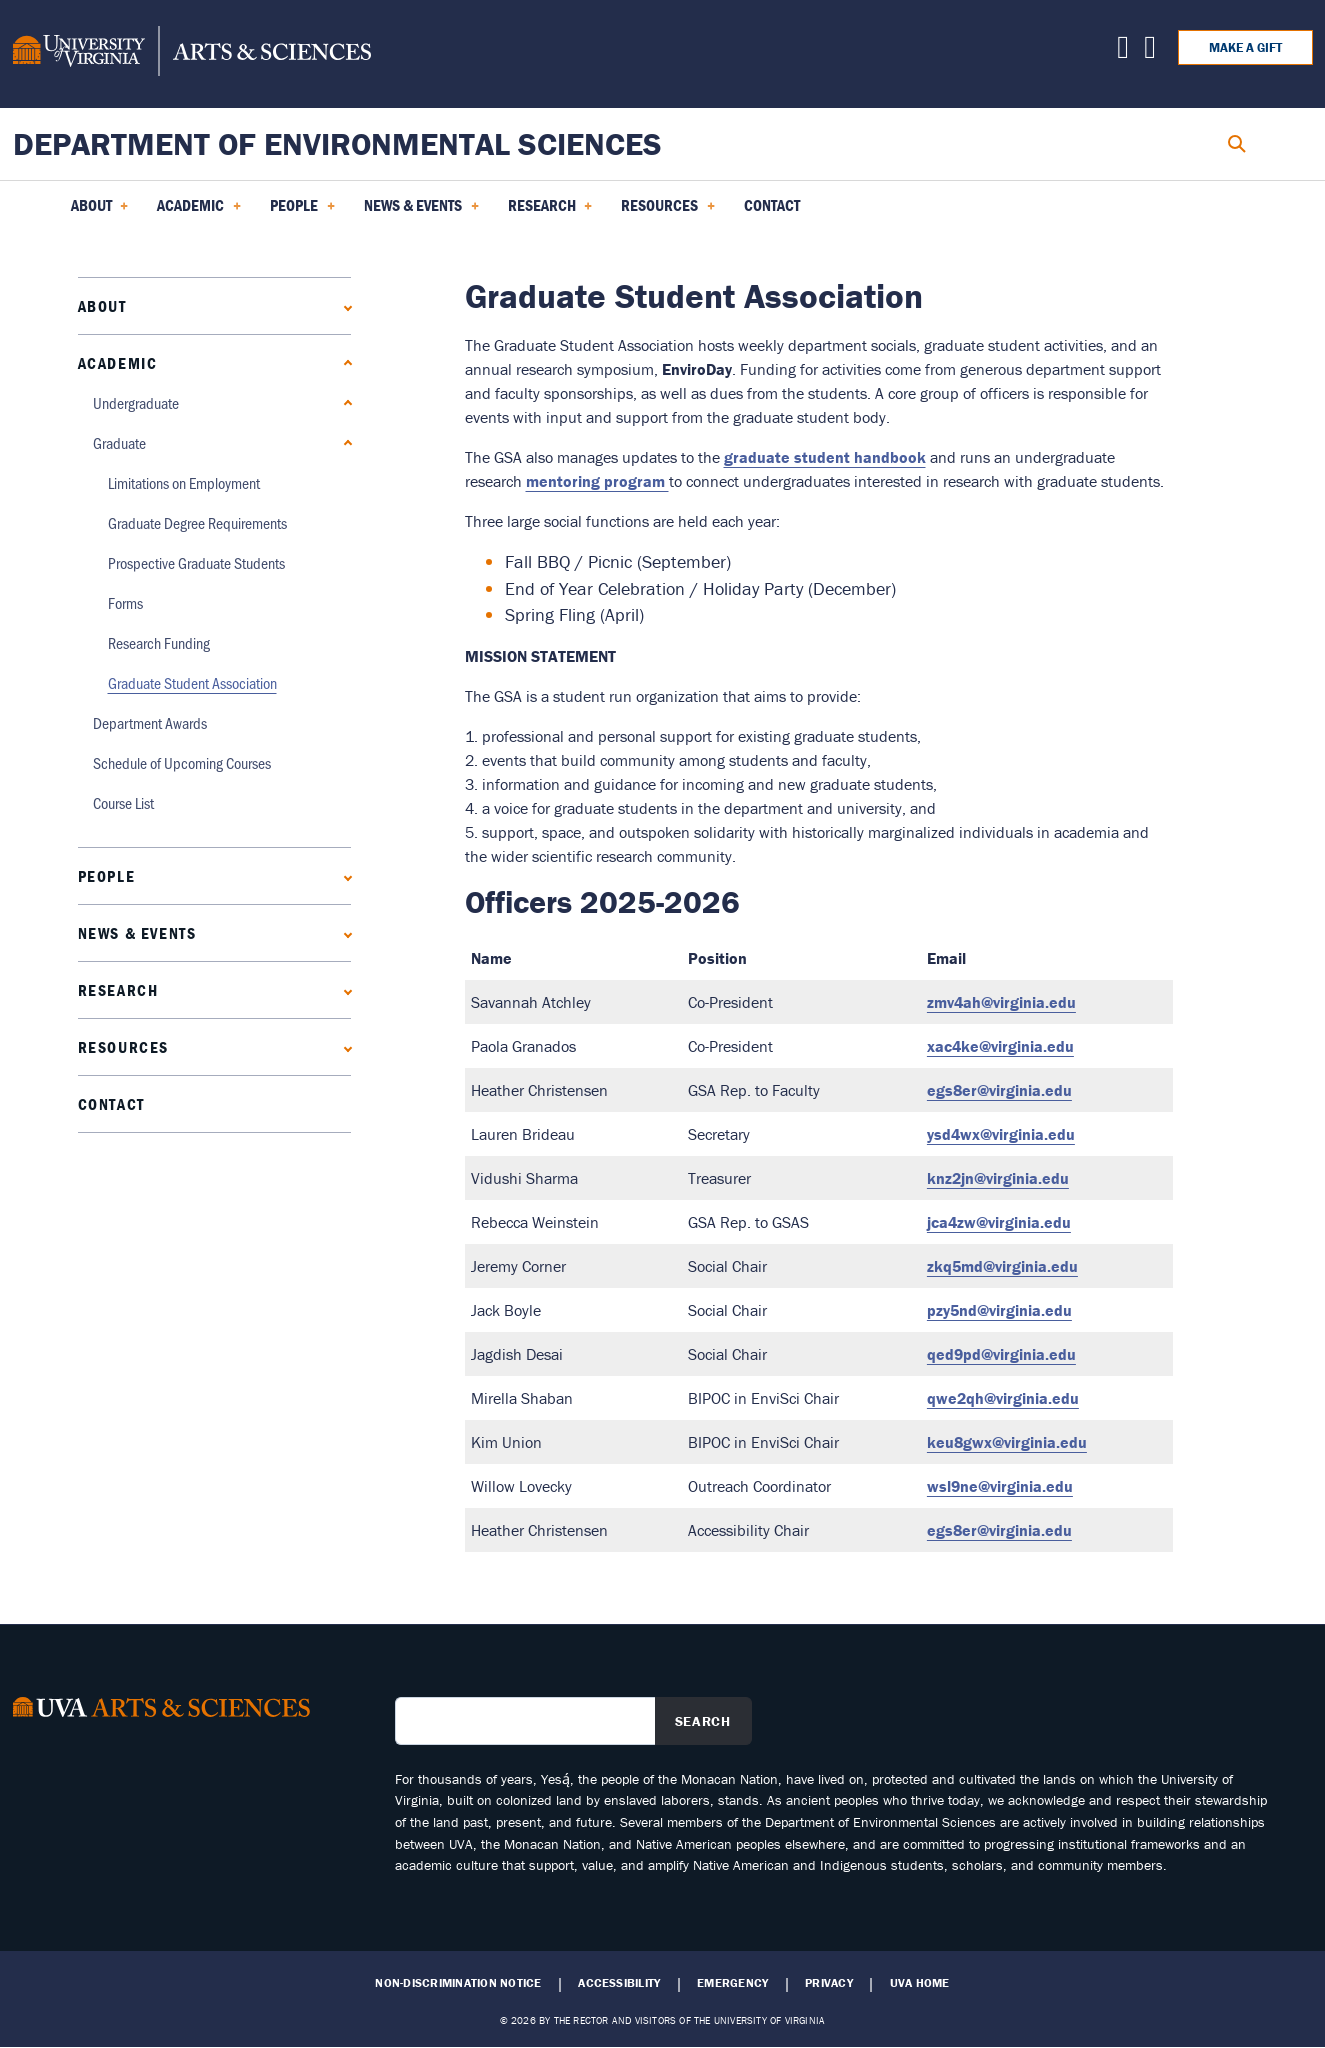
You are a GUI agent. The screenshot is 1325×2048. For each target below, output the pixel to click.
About (102, 306)
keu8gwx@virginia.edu (1007, 1442)
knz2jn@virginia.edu (998, 1178)
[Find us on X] (1123, 52)
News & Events (137, 933)
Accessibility (619, 1983)
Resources (123, 1047)
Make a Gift (1245, 47)
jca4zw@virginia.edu (999, 1222)
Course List (123, 802)
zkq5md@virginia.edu (1002, 1266)
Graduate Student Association (192, 682)
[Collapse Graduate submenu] (343, 442)
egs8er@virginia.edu (999, 1090)
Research (118, 990)
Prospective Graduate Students (196, 562)
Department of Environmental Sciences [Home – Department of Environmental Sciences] (337, 143)
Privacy (829, 1983)
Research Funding (159, 642)
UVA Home (920, 1983)
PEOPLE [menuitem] (302, 212)
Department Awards (150, 722)
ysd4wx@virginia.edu (1001, 1134)
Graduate (119, 442)
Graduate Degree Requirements (197, 522)
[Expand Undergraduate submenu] (343, 402)
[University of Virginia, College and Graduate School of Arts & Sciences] (192, 54)
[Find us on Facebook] (1150, 52)
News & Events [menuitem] (421, 212)
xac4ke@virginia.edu (1000, 1046)
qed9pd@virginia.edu (1001, 1354)
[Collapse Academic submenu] (343, 362)
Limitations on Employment (184, 482)
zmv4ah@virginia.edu (1001, 1002)
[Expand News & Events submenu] (343, 932)
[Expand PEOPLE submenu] (343, 875)
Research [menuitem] (550, 212)
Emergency (732, 1983)
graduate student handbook (825, 457)
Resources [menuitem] (668, 212)
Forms (125, 602)
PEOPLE (107, 876)
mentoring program (597, 481)
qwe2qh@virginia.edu (1003, 1398)
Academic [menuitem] (199, 212)
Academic (118, 363)
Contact (111, 1104)
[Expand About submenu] (343, 305)
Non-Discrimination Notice (458, 1983)
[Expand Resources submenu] (343, 1046)
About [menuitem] (100, 212)
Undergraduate (136, 402)
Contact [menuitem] (772, 205)
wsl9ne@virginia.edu (1000, 1486)
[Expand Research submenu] (343, 989)
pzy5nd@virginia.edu (999, 1310)
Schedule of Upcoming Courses (182, 762)
